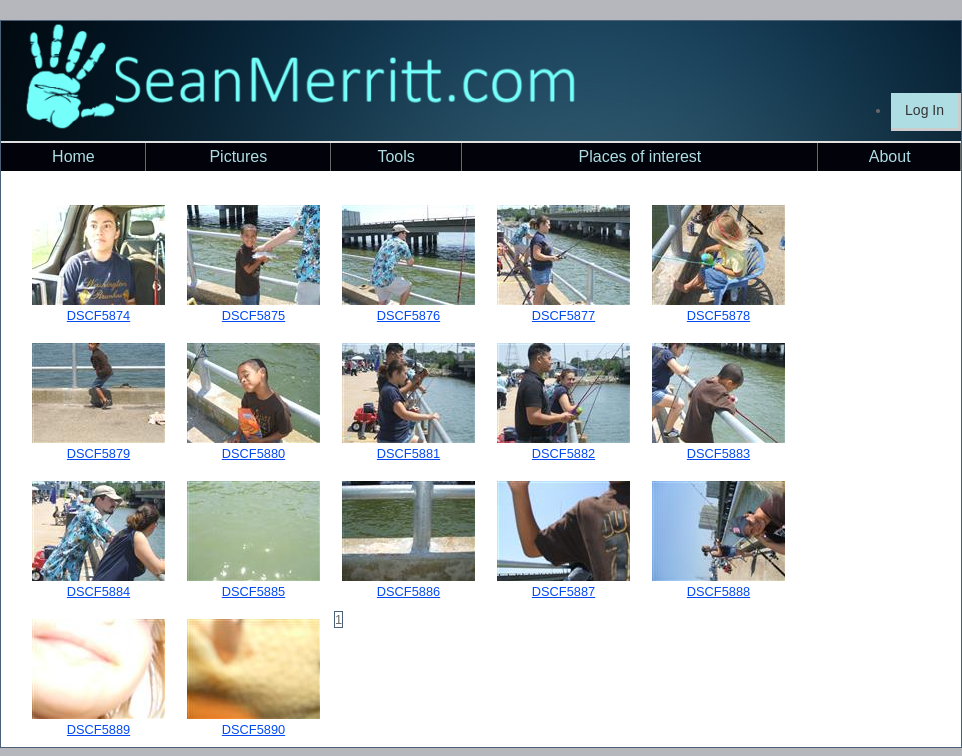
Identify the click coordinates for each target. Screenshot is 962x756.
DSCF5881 (408, 453)
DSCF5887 (563, 591)
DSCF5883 (718, 453)
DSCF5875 (253, 315)
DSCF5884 (98, 591)
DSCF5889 (98, 729)
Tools (395, 156)
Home (73, 156)
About (890, 156)
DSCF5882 (563, 453)
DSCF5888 (718, 591)
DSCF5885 (253, 591)
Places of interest (640, 156)
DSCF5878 (718, 315)
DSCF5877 (563, 315)
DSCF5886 (408, 591)
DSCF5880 (253, 453)
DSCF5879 (98, 453)
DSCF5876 (408, 315)
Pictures (238, 156)
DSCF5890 (253, 729)
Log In (924, 110)
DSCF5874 (98, 315)
